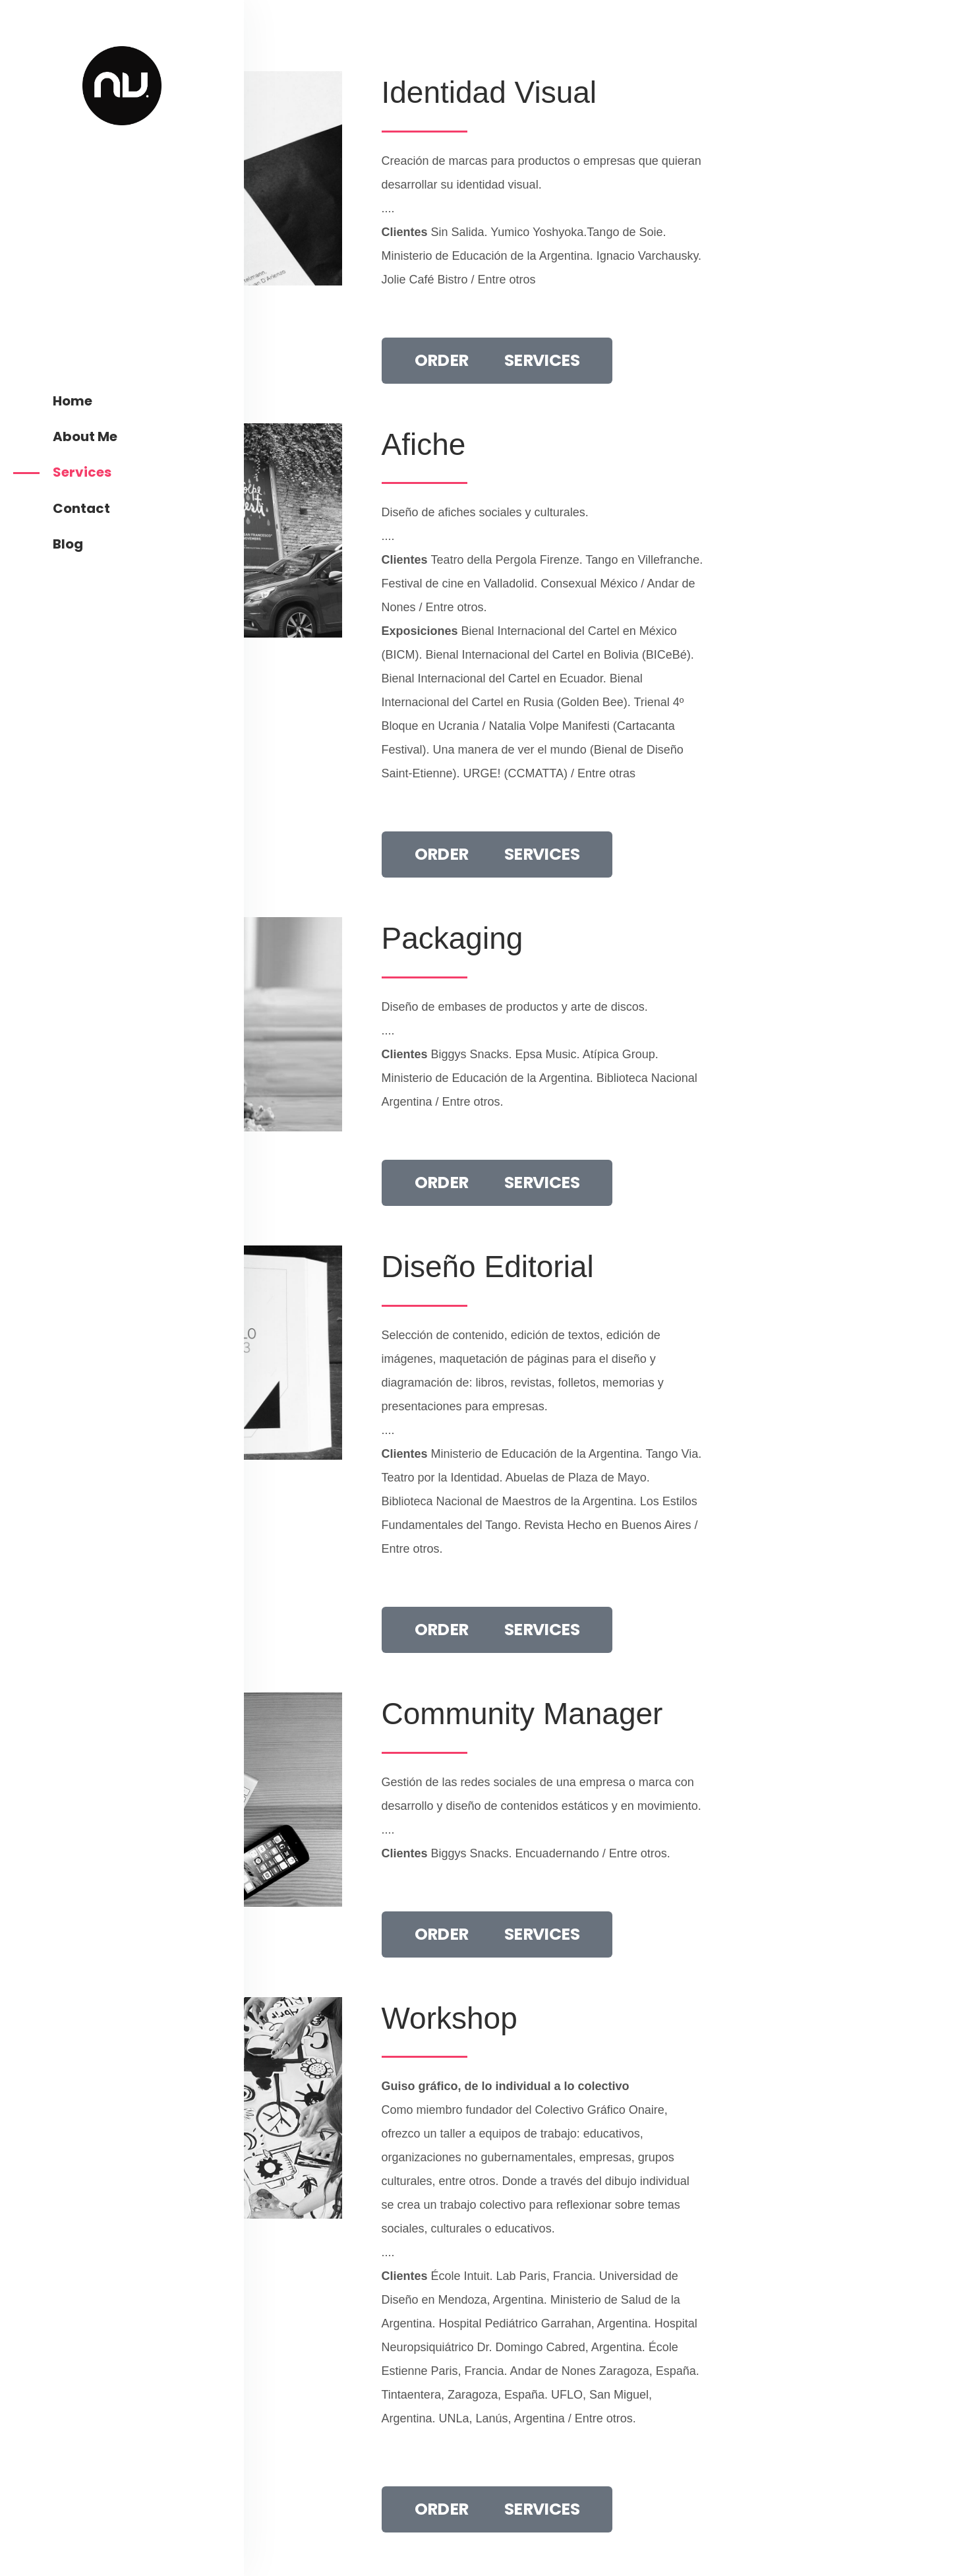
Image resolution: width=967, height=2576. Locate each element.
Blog (68, 544)
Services (82, 472)
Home (72, 401)
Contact (81, 508)
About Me (85, 436)
